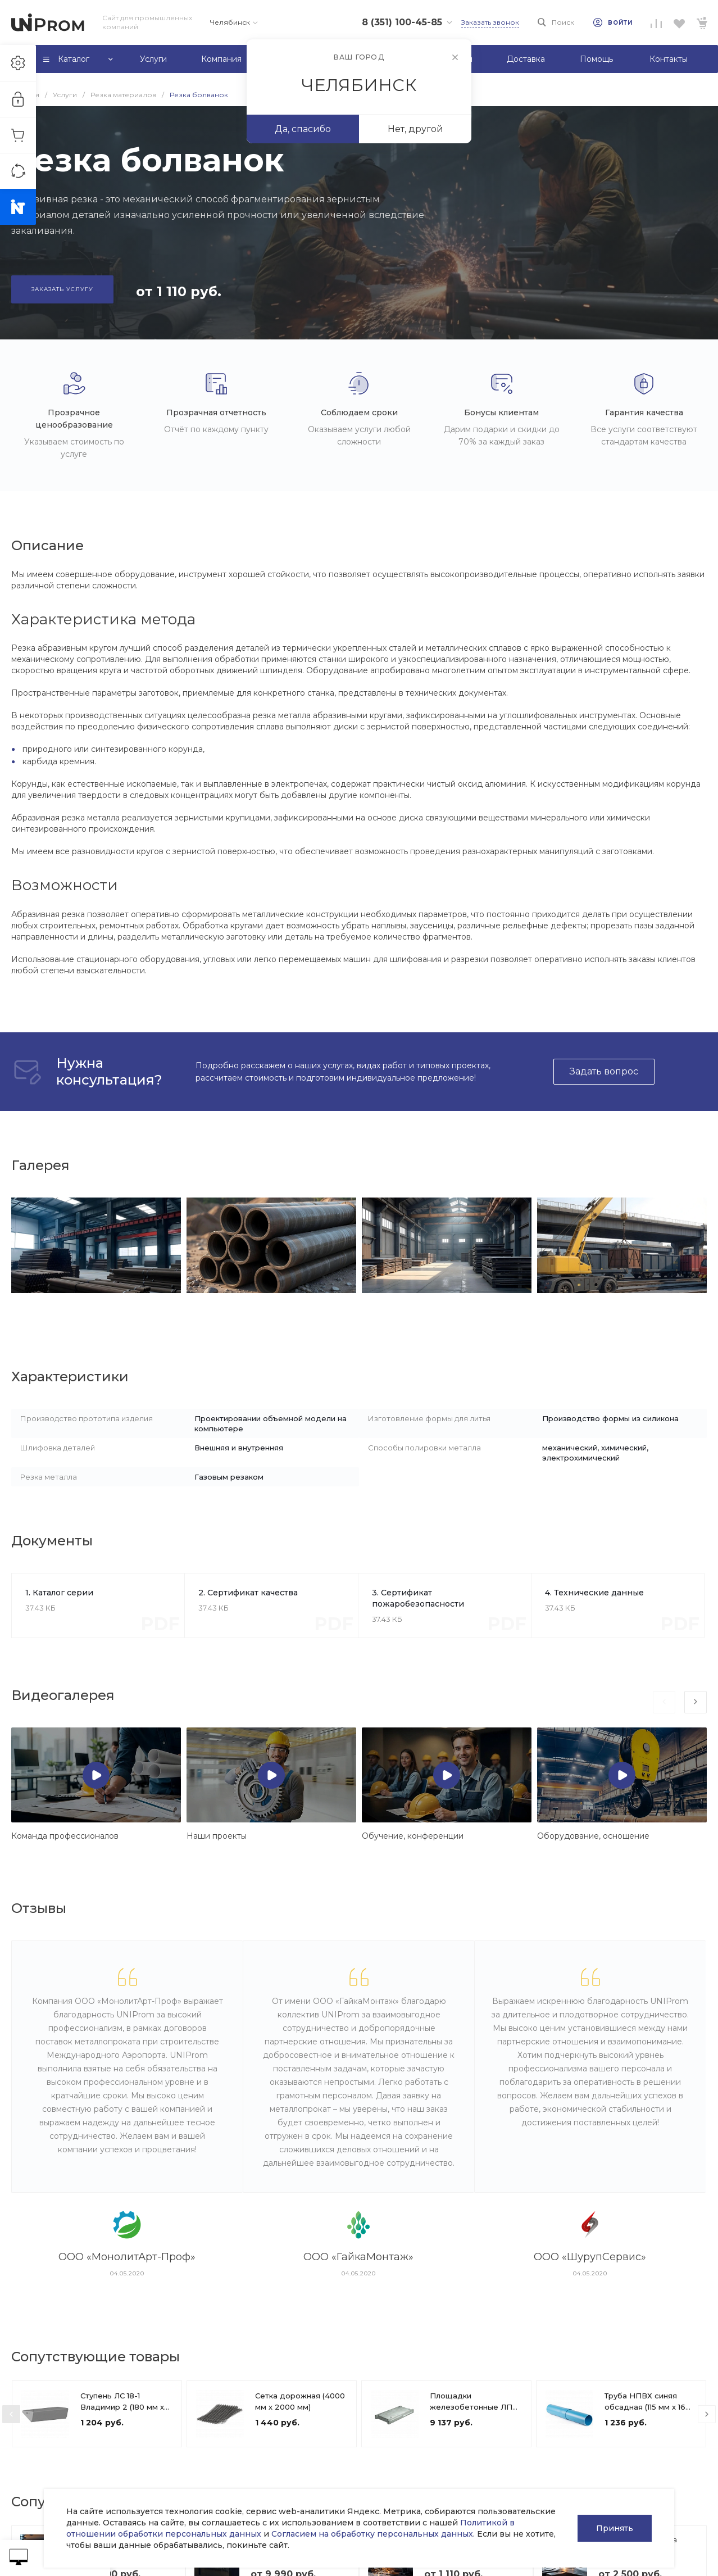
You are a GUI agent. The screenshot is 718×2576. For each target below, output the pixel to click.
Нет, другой (415, 129)
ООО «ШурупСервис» (590, 2256)
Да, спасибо (303, 129)
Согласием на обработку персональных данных (372, 2534)
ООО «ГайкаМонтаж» (358, 2256)
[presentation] (664, 1702)
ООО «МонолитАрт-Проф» (127, 2256)
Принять (614, 2528)
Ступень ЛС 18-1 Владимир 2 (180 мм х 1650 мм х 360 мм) (122, 2407)
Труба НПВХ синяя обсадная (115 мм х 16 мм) (645, 2407)
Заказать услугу (62, 289)
